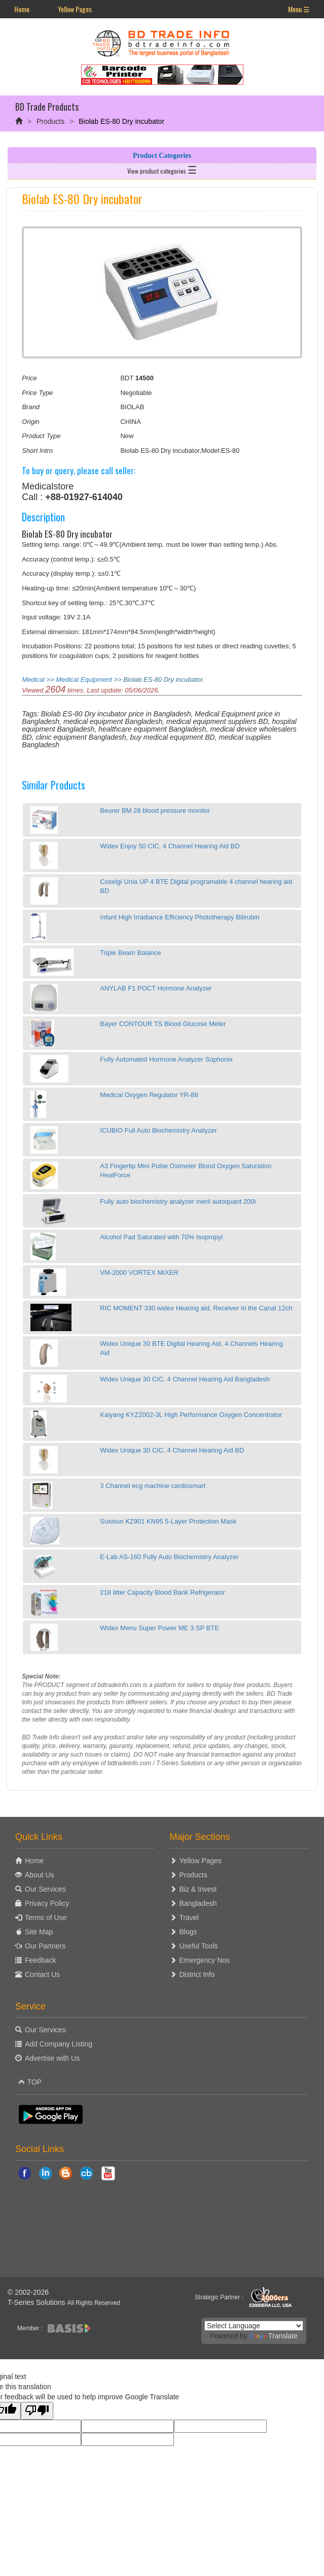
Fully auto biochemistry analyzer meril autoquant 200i (178, 1201)
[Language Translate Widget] (253, 2326)
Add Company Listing (58, 2044)
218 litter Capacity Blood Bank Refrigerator (162, 1592)
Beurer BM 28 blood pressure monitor (155, 810)
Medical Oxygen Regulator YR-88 (149, 1095)
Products (50, 121)
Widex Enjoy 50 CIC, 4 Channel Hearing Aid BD (169, 846)
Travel (189, 1917)
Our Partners (45, 1946)
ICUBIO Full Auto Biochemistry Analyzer (158, 1130)
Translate (273, 2336)
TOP (30, 2082)
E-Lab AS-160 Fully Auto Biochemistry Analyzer (169, 1557)
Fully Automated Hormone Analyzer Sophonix (166, 1059)
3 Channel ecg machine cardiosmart (152, 1486)
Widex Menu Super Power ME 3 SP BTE (159, 1628)
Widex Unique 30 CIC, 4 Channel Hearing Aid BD (172, 1450)
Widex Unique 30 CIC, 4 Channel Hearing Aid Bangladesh (185, 1379)
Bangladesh (198, 1903)
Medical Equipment (84, 679)
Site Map (39, 1932)
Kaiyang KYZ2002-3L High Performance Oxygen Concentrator (191, 1414)
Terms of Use (45, 1917)
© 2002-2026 (28, 2292)
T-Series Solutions (37, 2302)
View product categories (162, 169)
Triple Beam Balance (130, 952)
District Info (197, 1974)
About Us (39, 1875)
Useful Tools (198, 1946)
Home (21, 9)
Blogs (188, 1932)
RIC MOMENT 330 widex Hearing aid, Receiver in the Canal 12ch (196, 1308)
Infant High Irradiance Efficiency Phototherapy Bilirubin (179, 917)
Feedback (40, 1960)
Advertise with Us (52, 2058)
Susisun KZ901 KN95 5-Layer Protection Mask (168, 1521)
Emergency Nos (204, 1960)
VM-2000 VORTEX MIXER (139, 1272)
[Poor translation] (37, 2411)
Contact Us (42, 1974)
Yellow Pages (75, 9)
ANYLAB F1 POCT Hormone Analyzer (155, 988)
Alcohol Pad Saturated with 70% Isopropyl (161, 1237)
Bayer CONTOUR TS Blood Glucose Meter (163, 1024)
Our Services (45, 1889)
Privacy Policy (47, 1903)
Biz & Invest (198, 1889)
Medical (33, 679)
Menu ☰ (299, 9)
